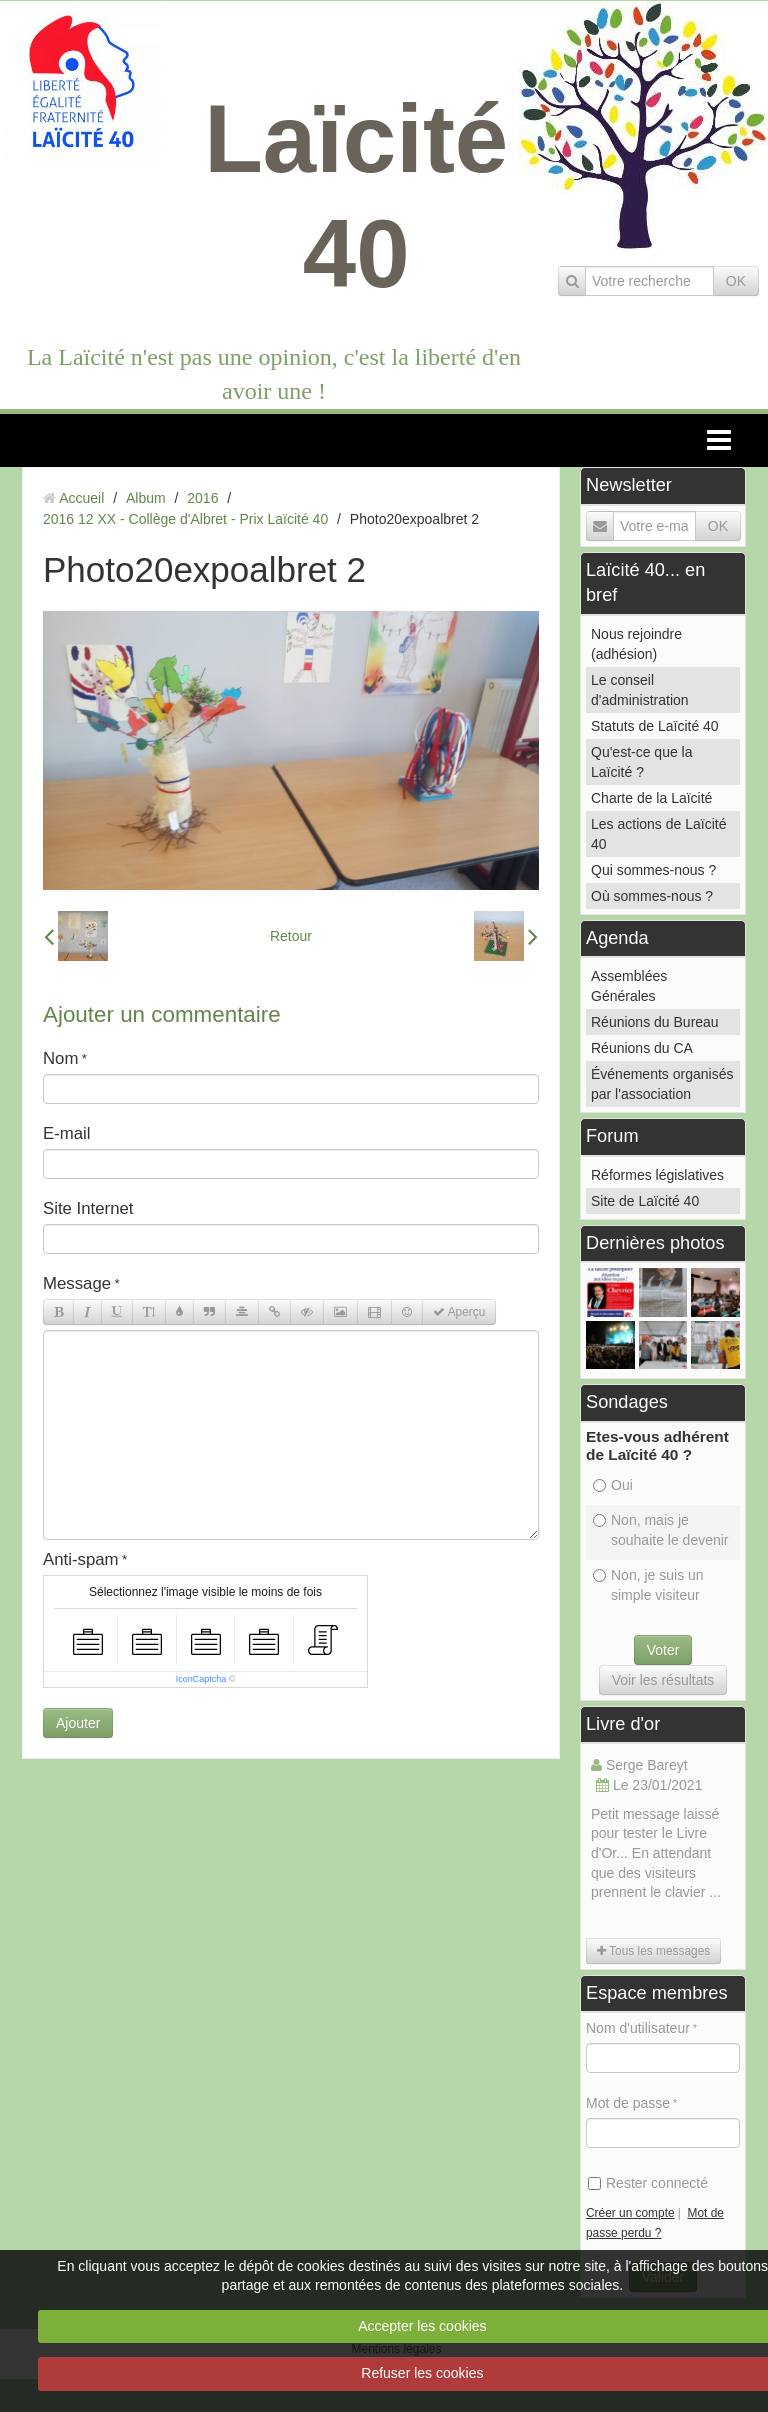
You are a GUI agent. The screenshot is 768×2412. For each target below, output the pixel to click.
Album (146, 498)
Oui (613, 1485)
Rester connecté (648, 2183)
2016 (202, 498)
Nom (60, 1058)
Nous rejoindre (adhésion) (636, 644)
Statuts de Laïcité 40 (655, 726)
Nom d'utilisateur (638, 2028)
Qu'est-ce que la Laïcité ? (642, 762)
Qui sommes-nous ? (653, 870)
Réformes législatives (657, 1175)
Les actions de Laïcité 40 (658, 834)
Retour (291, 936)
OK (736, 281)
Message (77, 1283)
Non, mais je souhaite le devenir (661, 1530)
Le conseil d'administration (640, 690)
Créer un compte (630, 2213)
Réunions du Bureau (655, 1022)
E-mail (67, 1133)
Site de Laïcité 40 (645, 1201)
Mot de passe (628, 2103)
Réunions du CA (642, 1048)
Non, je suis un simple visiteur (648, 1585)
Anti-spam (81, 1559)
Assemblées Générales (629, 986)
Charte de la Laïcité (651, 798)
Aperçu (459, 1312)
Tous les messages (653, 1951)
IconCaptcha (201, 1679)
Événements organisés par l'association (662, 1084)
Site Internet (88, 1208)
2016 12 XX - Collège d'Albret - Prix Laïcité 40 (185, 519)
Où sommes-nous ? (652, 896)
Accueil (81, 498)
